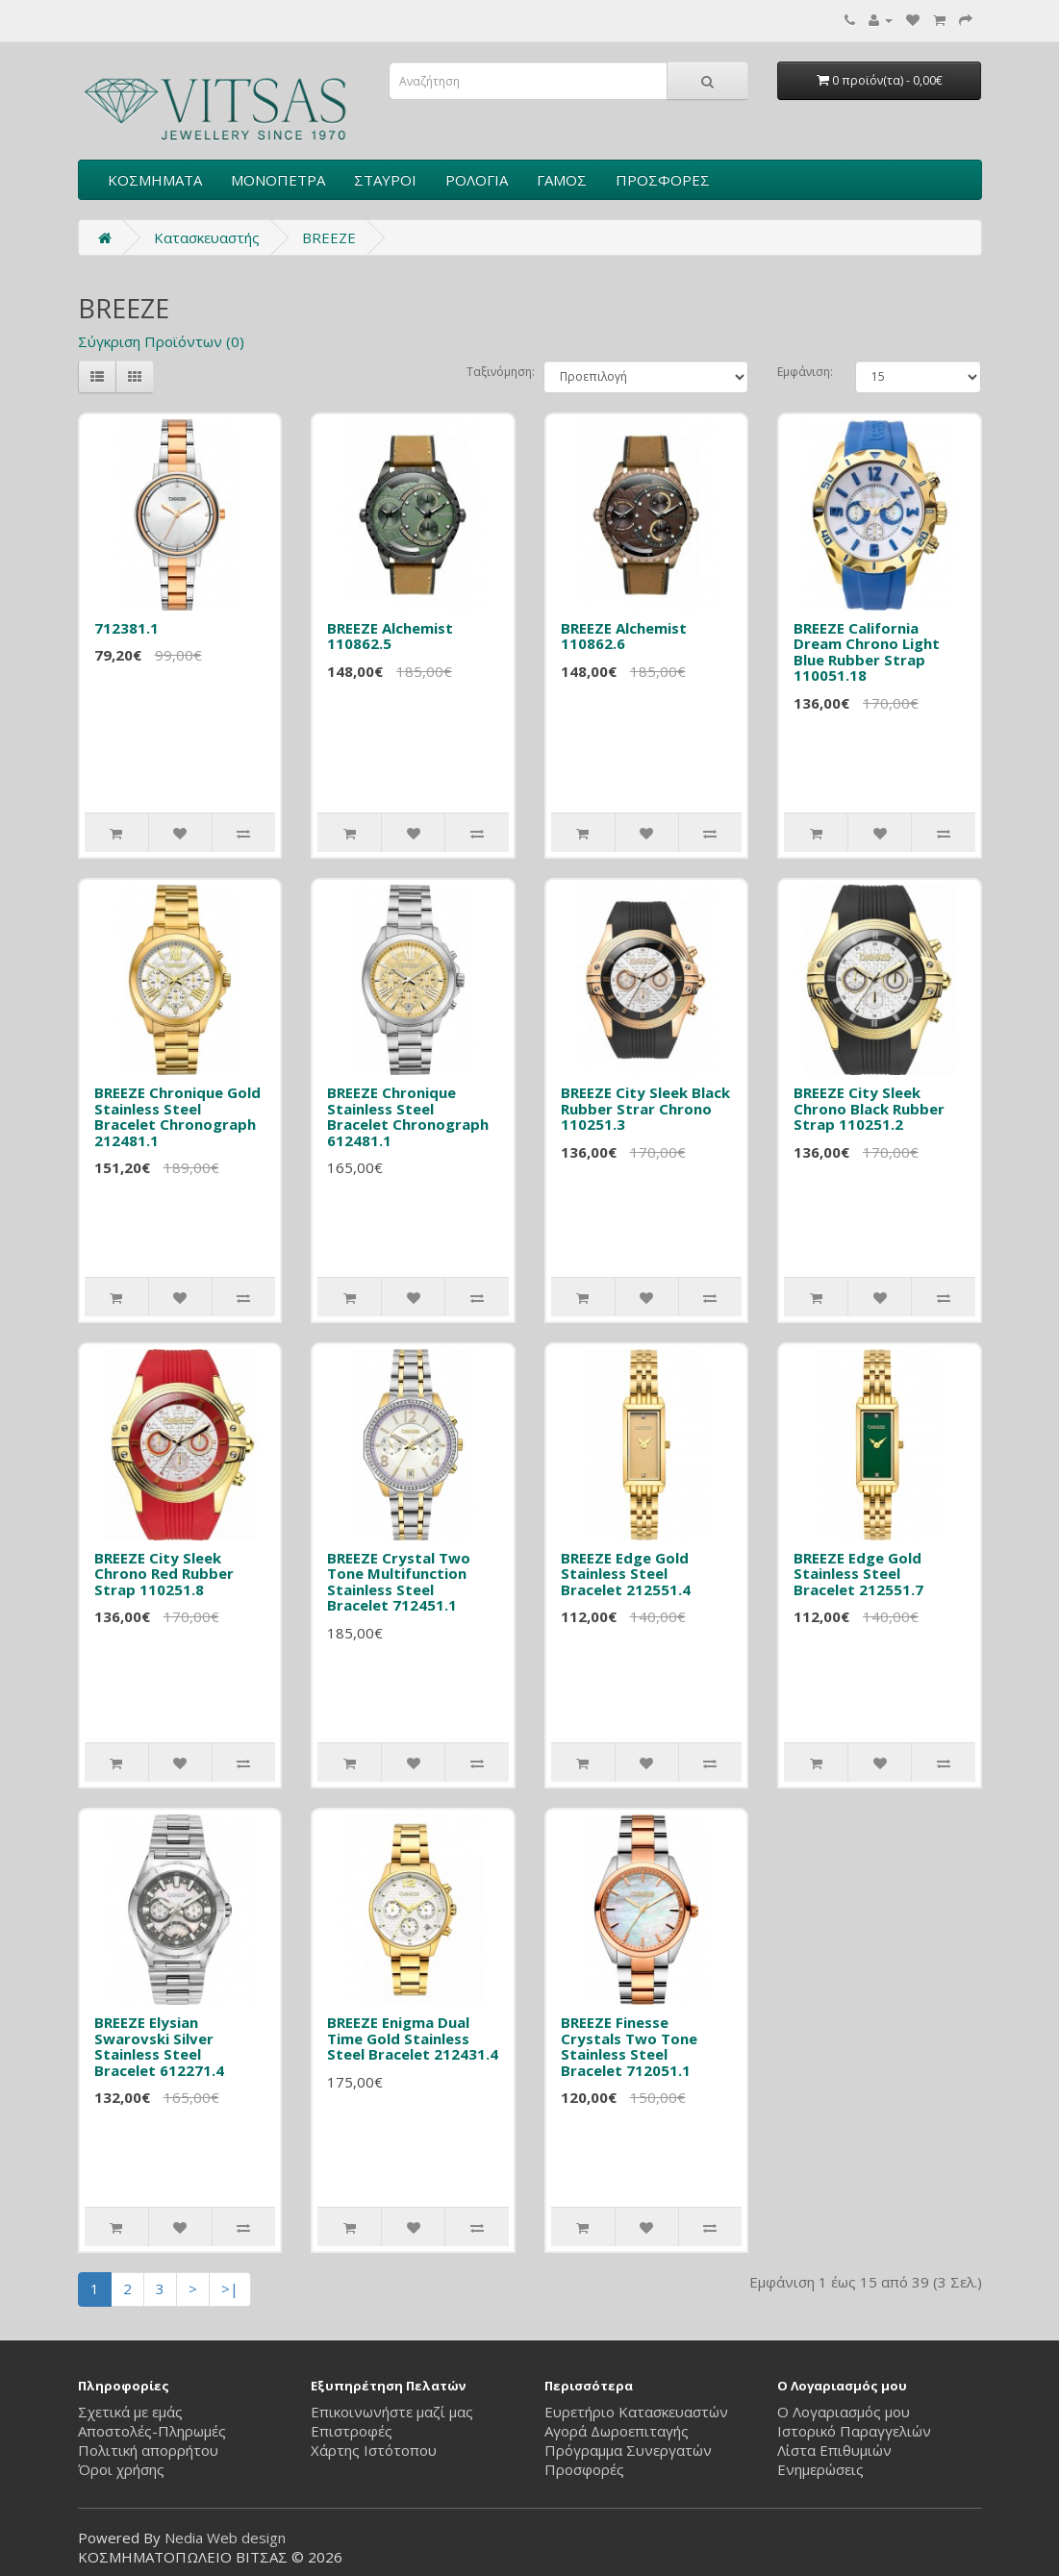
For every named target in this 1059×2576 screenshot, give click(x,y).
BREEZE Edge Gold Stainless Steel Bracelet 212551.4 (626, 1573)
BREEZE (329, 237)
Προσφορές (584, 2469)
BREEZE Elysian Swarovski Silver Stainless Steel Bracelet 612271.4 (159, 2046)
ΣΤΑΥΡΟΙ (385, 179)
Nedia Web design (225, 2537)
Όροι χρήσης (121, 2469)
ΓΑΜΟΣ (562, 179)
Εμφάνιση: (801, 371)
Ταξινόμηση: (491, 371)
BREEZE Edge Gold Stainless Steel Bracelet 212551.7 (858, 1573)
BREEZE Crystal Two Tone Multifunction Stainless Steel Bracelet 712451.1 (398, 1581)
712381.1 (126, 628)
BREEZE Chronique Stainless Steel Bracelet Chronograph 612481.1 (408, 1116)
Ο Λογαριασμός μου (843, 2411)
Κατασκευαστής (207, 237)
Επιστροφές (351, 2430)
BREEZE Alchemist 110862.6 (624, 636)
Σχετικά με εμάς (130, 2411)
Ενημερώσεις (820, 2469)
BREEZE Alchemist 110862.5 (390, 636)
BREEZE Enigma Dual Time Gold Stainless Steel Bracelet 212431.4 (412, 2038)
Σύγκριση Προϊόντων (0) (161, 341)
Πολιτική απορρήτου (148, 2450)
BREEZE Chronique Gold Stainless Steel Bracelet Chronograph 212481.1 (177, 1116)
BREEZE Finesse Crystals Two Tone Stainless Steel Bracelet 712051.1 (629, 2046)
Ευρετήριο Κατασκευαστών (636, 2411)
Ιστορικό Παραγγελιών (854, 2430)
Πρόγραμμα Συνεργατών (628, 2450)
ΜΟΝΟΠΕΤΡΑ (278, 179)
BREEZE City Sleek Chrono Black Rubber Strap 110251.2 (869, 1108)
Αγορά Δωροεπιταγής (616, 2430)
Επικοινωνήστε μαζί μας (392, 2411)
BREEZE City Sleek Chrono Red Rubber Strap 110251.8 (164, 1573)
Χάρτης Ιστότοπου (374, 2450)
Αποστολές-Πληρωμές (152, 2430)
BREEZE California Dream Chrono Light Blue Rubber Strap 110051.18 (867, 652)
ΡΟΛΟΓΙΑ (476, 179)
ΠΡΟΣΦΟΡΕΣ (663, 179)
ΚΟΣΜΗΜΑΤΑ (155, 179)
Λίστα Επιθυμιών (834, 2450)
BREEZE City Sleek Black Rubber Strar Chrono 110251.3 (645, 1108)
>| (230, 2288)
